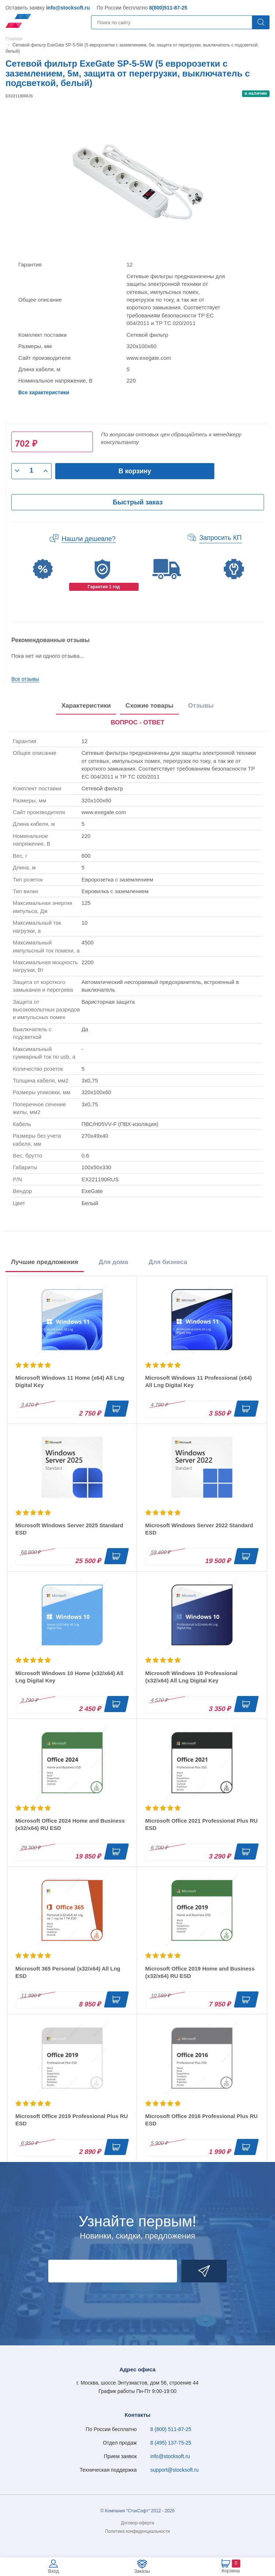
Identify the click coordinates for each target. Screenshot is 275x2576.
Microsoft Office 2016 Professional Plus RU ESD (201, 2119)
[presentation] (137, 723)
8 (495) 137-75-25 (170, 2443)
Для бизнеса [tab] (167, 1262)
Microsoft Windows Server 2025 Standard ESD (69, 1529)
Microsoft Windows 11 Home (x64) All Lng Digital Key (69, 1381)
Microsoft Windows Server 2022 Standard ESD (199, 1529)
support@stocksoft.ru (174, 2470)
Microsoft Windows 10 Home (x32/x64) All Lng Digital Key (69, 1677)
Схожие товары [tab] (149, 705)
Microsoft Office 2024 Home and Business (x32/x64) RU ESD (70, 1824)
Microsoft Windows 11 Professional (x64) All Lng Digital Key (198, 1381)
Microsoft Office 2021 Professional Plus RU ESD (201, 1824)
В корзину (134, 471)
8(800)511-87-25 (168, 8)
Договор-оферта (137, 2522)
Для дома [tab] (113, 1262)
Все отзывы (25, 679)
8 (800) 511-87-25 (170, 2429)
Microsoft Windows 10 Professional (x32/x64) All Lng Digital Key (191, 1677)
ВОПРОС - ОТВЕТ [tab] (138, 722)
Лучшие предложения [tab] (44, 1262)
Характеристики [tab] (86, 705)
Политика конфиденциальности (137, 2531)
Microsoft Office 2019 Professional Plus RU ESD (71, 2119)
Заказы (142, 2571)
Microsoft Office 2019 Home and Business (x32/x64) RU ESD (200, 1972)
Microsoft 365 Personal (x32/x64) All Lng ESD (67, 1972)
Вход (53, 2571)
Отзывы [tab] (201, 705)
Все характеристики (43, 392)
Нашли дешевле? (88, 539)
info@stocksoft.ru (68, 8)
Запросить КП (220, 537)
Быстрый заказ (137, 502)
